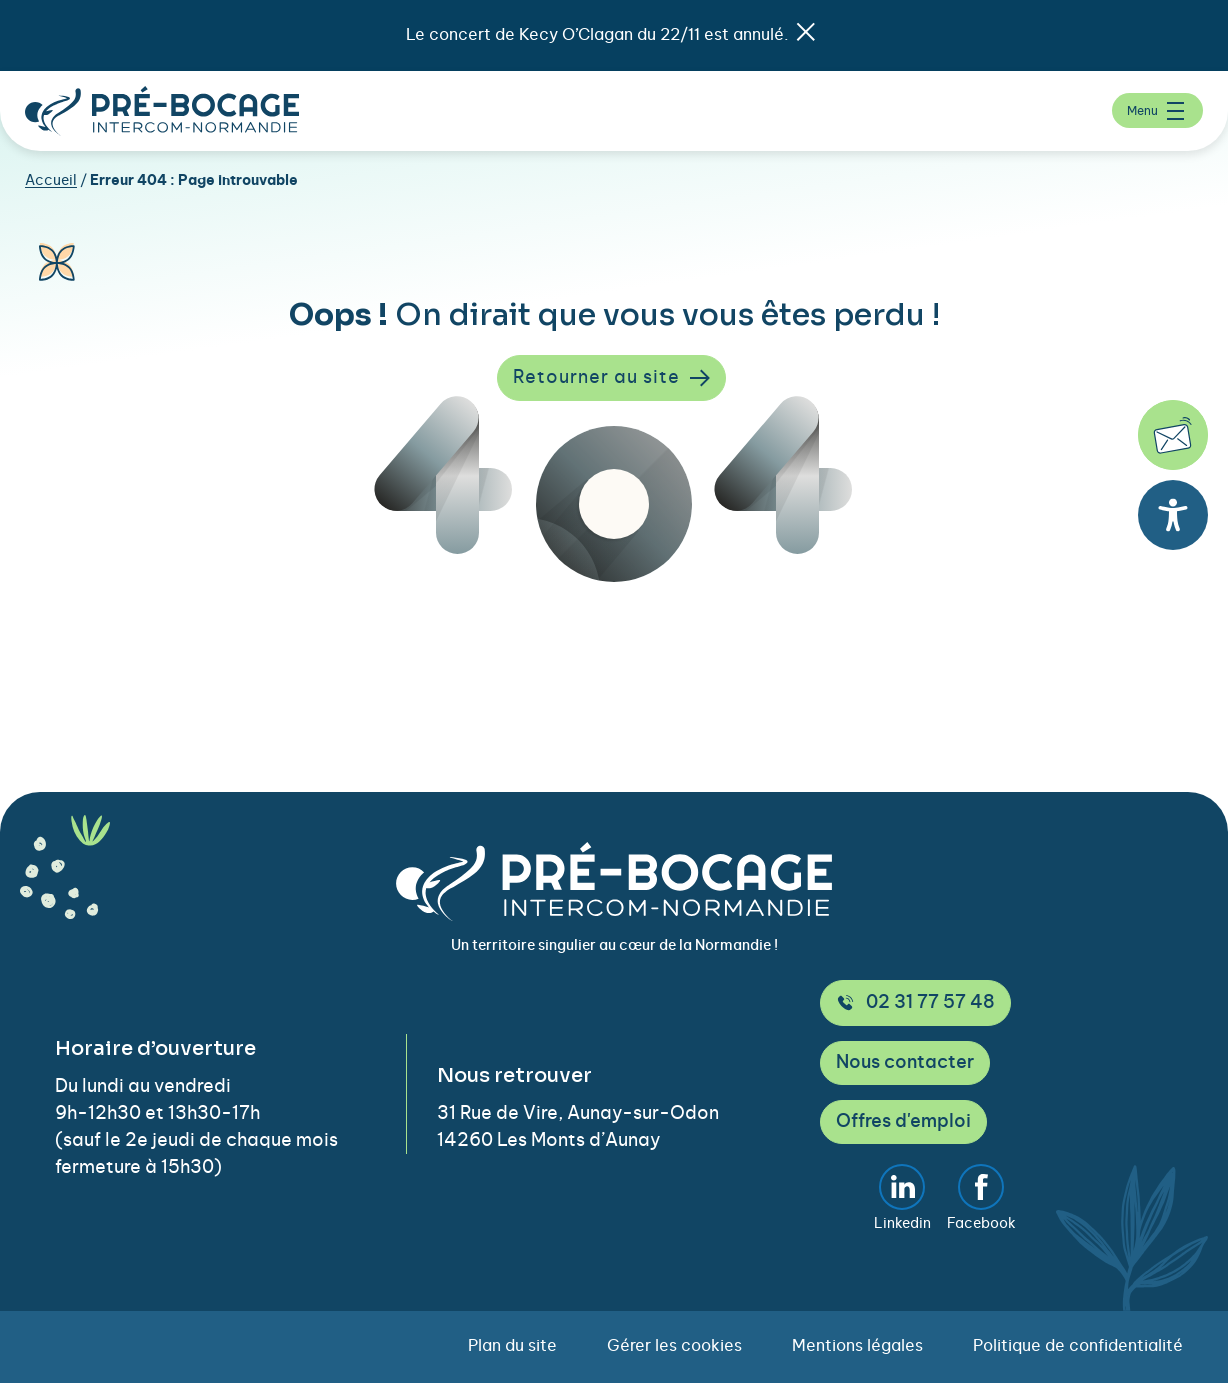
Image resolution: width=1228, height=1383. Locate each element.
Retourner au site (611, 378)
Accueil (51, 181)
